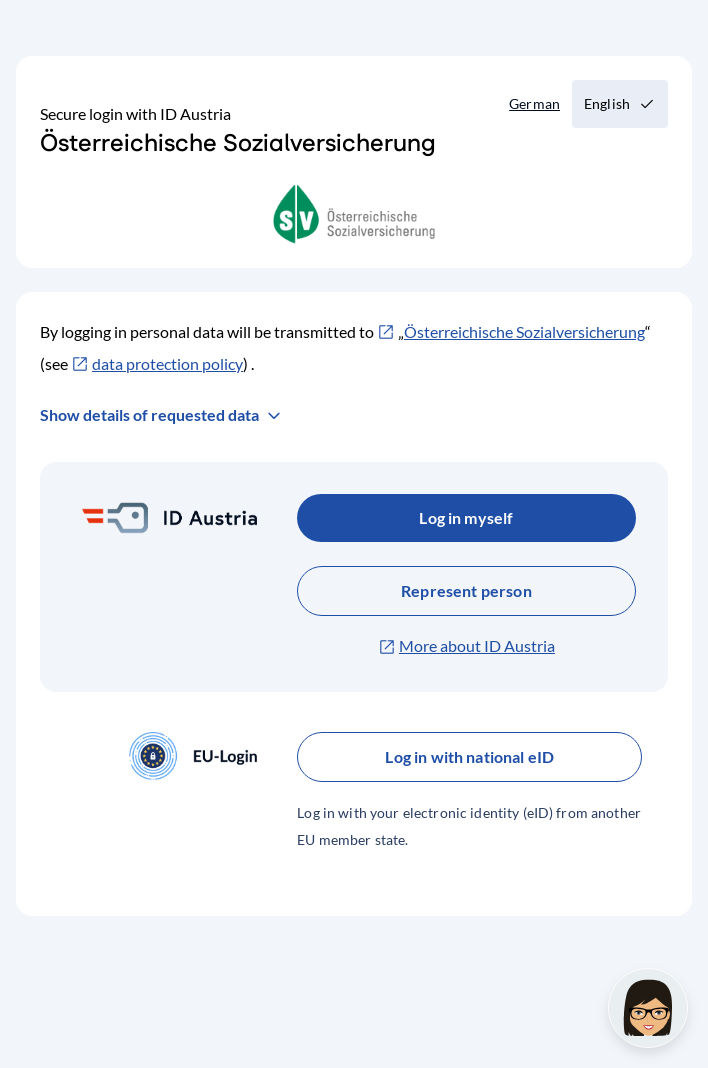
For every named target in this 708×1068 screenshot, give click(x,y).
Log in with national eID (469, 756)
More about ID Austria (477, 645)
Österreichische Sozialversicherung (524, 331)
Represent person (466, 590)
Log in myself (466, 517)
